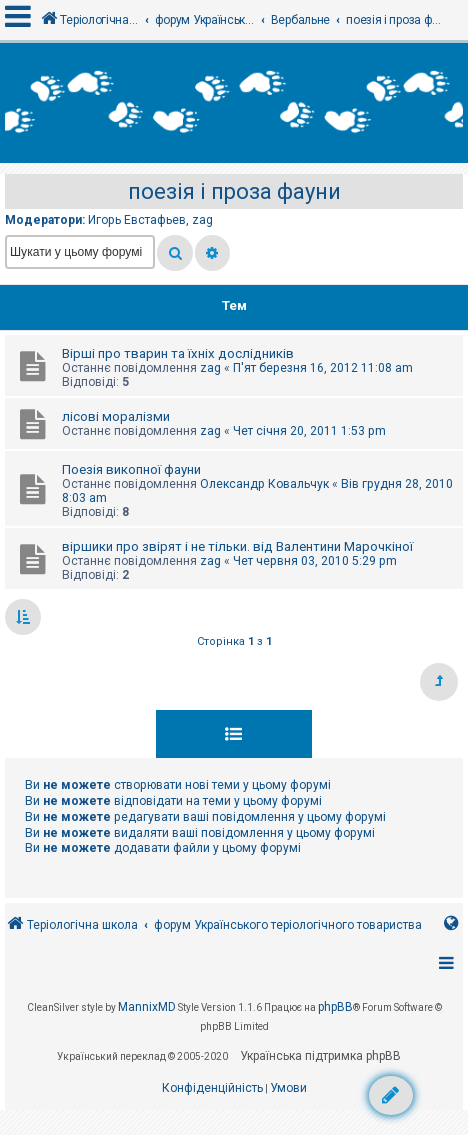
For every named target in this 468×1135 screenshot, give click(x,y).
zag (202, 220)
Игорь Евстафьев (137, 220)
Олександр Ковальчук (264, 484)
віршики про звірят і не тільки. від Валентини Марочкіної (237, 546)
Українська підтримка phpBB (320, 1056)
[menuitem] (212, 1089)
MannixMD (147, 1007)
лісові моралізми (116, 416)
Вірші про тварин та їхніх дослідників (178, 353)
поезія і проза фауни (234, 191)
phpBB (335, 1007)
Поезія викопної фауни (131, 469)
